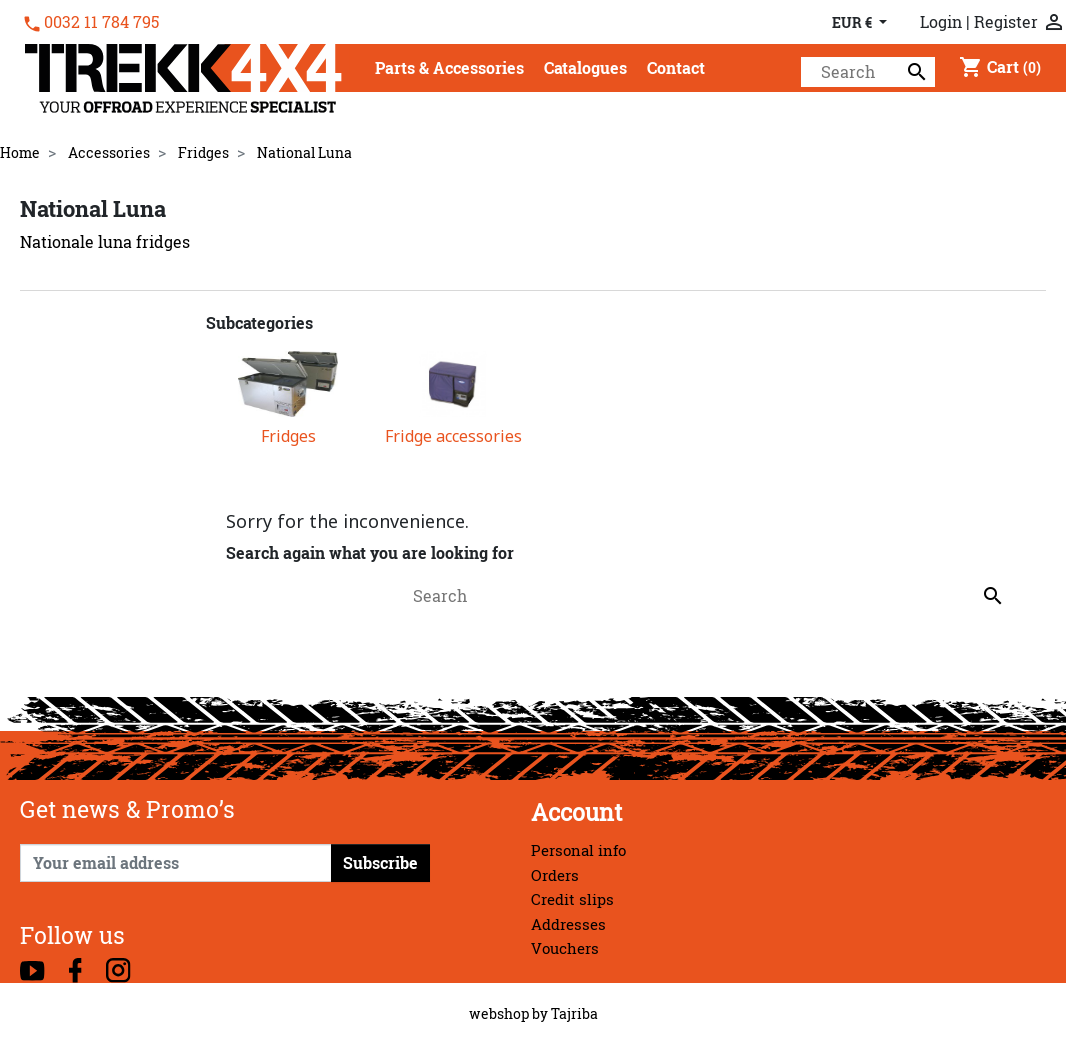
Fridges (288, 436)
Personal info (578, 850)
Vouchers (565, 948)
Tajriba (574, 1013)
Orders (555, 875)
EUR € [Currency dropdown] (853, 22)
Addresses (568, 924)
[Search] (868, 72)
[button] (449, 69)
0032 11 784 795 (101, 22)
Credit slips (572, 899)
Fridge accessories (453, 436)
